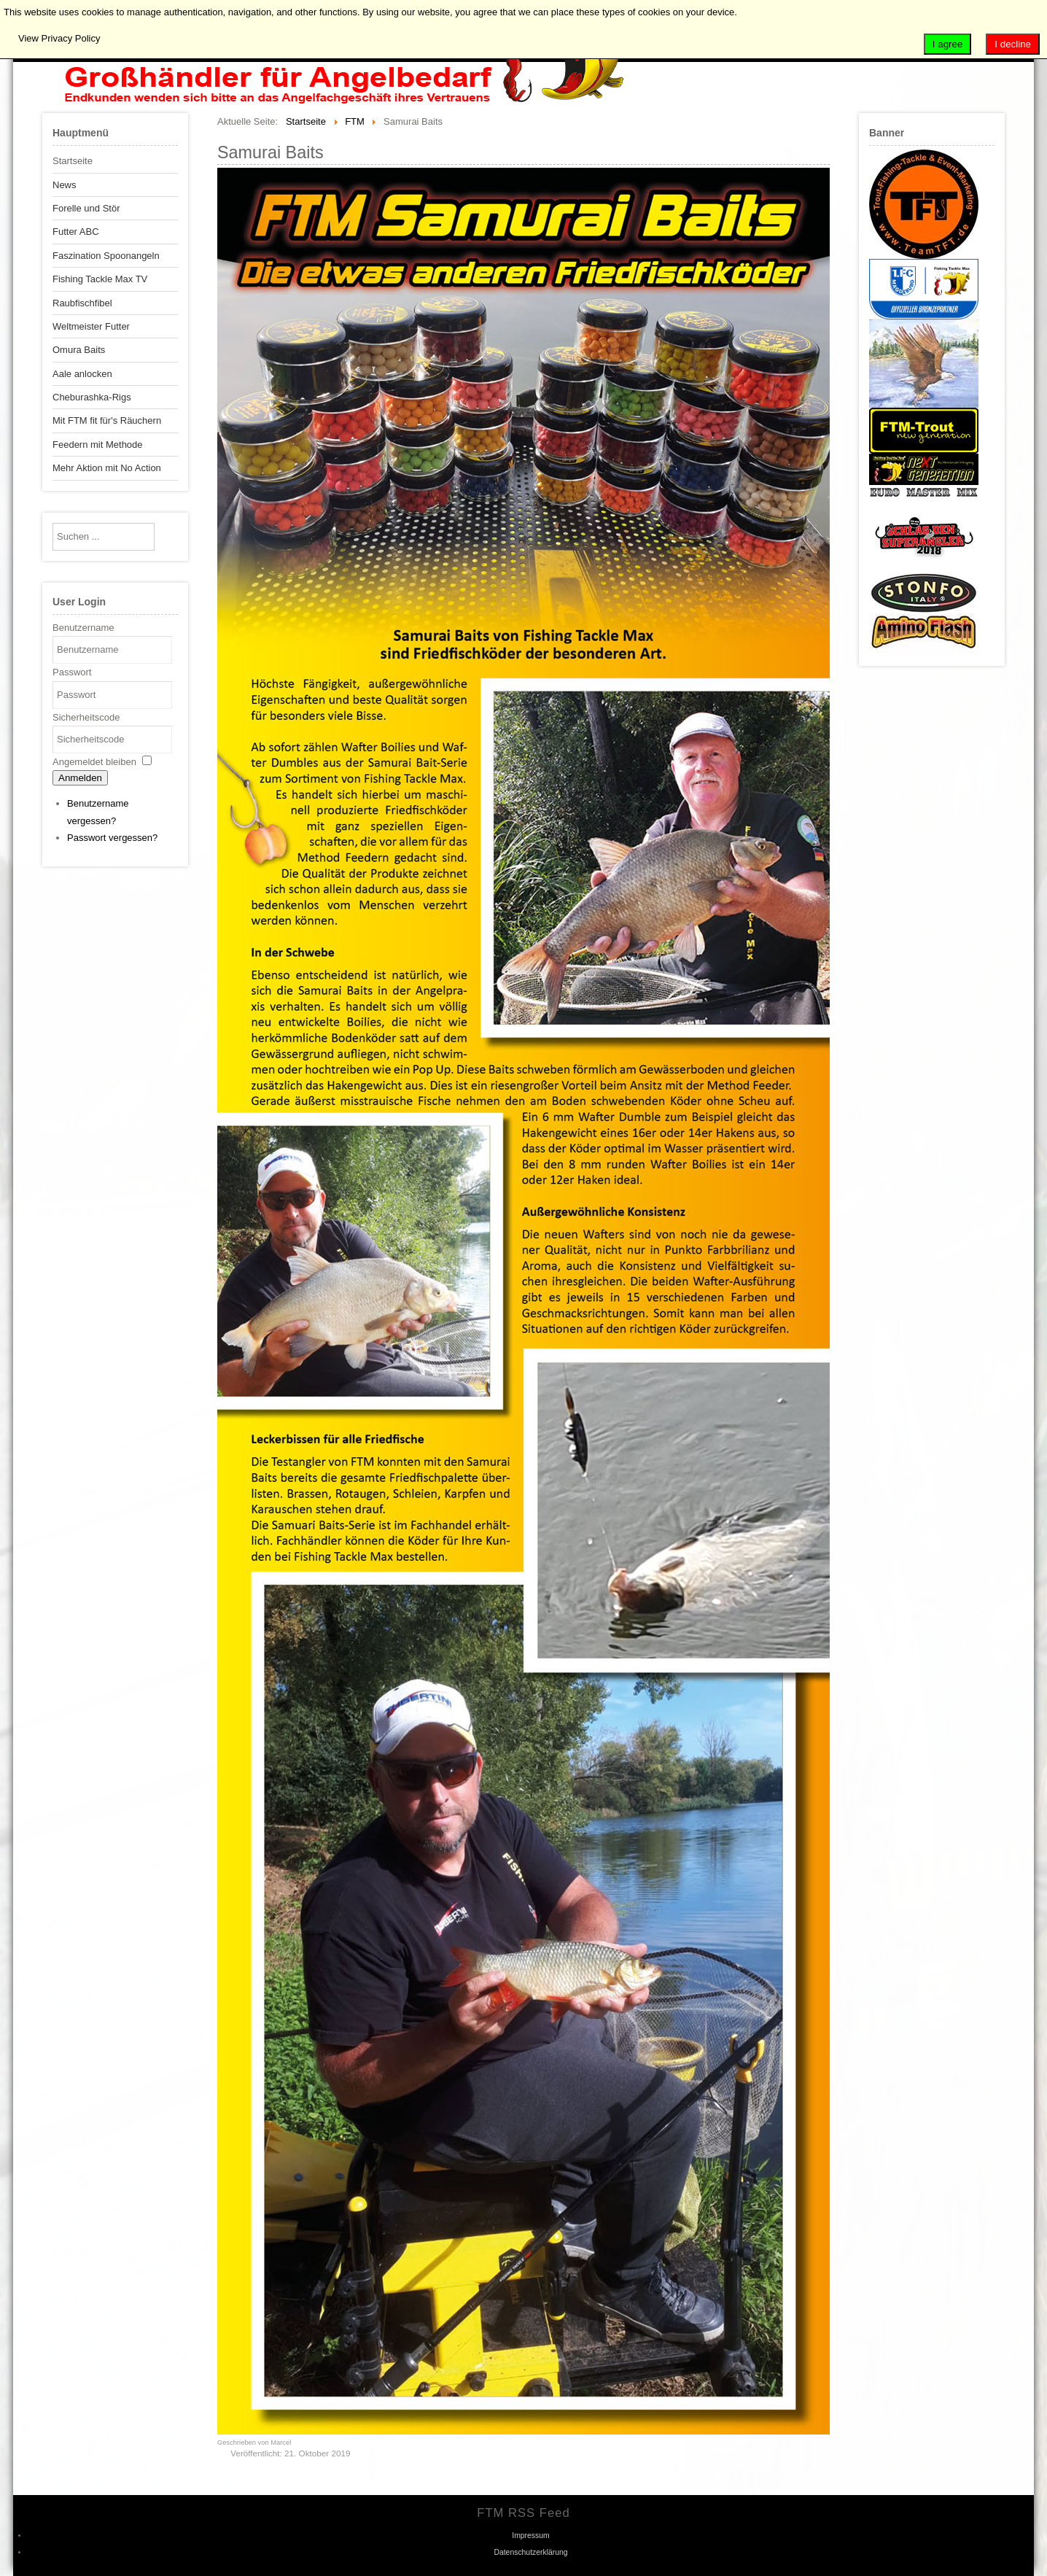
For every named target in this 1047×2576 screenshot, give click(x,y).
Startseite (72, 160)
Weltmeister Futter (91, 326)
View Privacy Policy (59, 38)
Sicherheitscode (86, 717)
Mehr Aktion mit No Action (106, 467)
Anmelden (80, 777)
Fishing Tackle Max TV (99, 278)
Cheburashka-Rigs (91, 397)
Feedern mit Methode (97, 444)
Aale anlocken (82, 373)
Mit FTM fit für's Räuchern (106, 420)
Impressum (530, 2536)
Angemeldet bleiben (94, 761)
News (64, 184)
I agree (948, 44)
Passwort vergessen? (112, 837)
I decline (1013, 44)
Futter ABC (75, 231)
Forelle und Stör (86, 208)
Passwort (71, 672)
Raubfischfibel (82, 303)
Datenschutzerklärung (530, 2552)
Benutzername (83, 627)
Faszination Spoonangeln (106, 255)
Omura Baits (78, 349)
